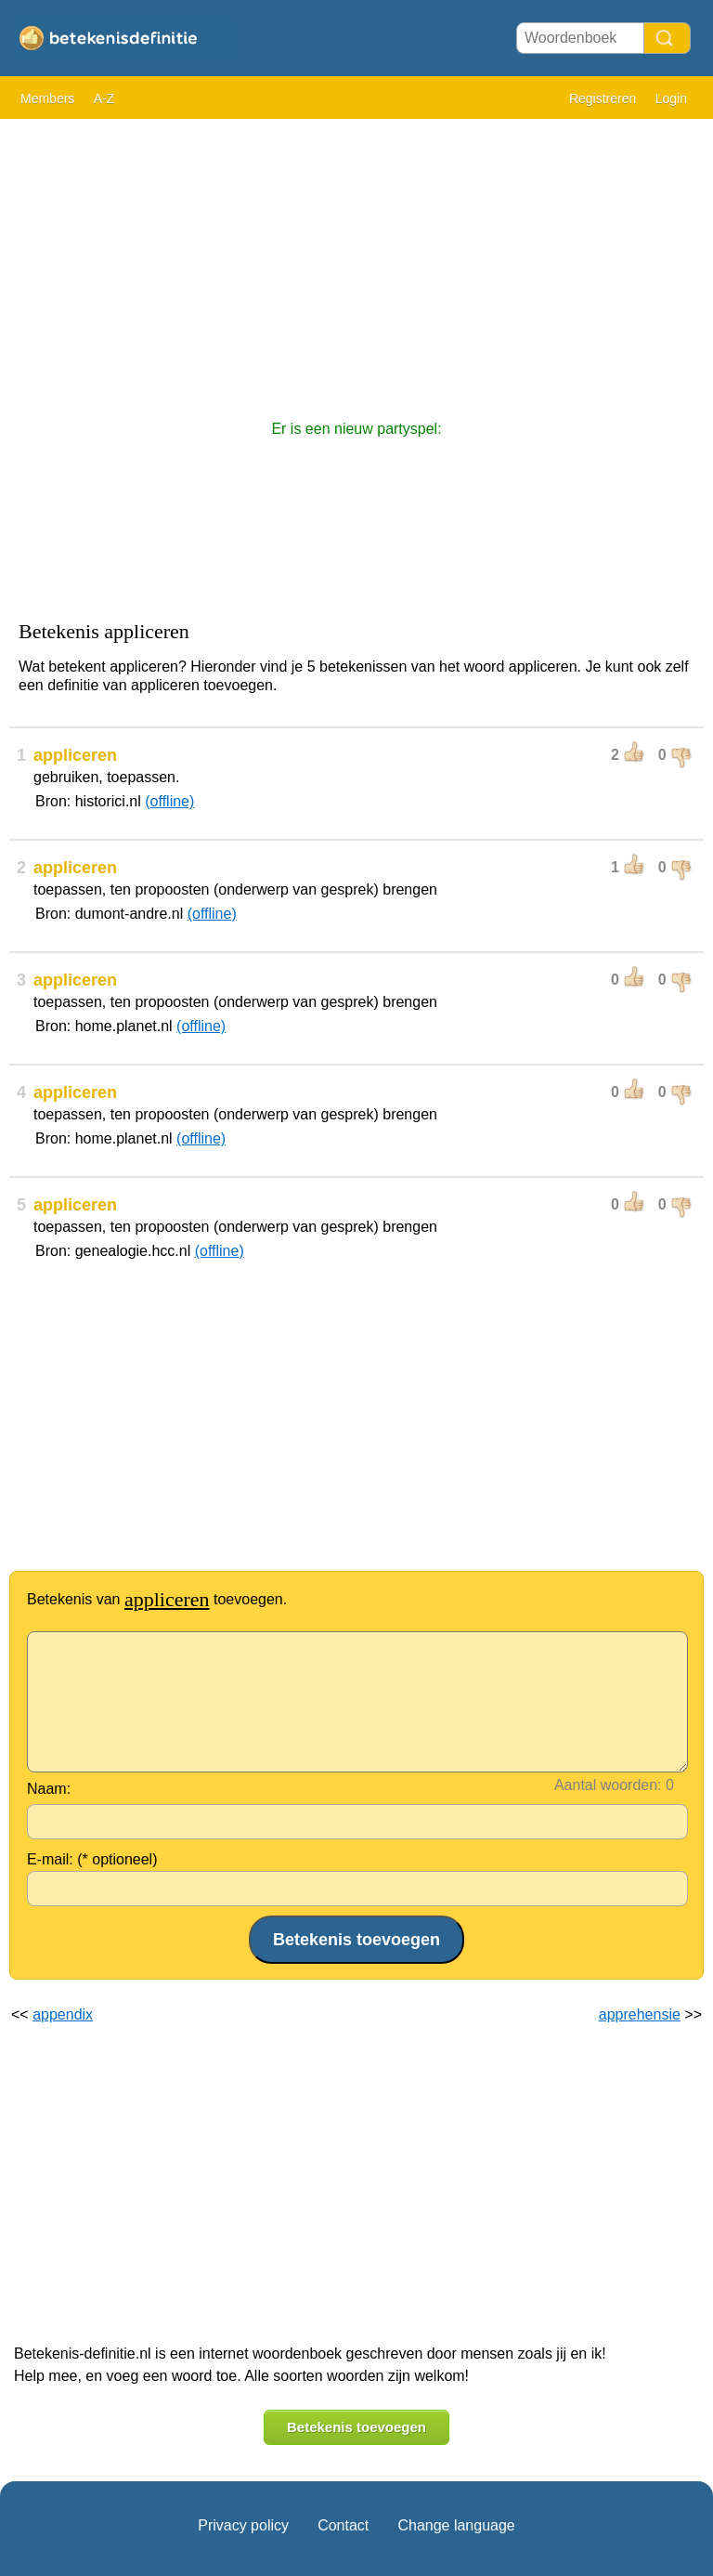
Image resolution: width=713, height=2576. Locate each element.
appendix (62, 2014)
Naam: (49, 1789)
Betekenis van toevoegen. (157, 1599)
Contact (343, 2525)
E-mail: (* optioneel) (92, 1859)
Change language (455, 2525)
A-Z (104, 98)
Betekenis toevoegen (356, 2427)
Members (47, 98)
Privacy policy (243, 2525)
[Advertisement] (356, 260)
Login (671, 98)
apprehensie (640, 2014)
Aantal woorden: (608, 1785)
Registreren (602, 98)
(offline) (169, 801)
